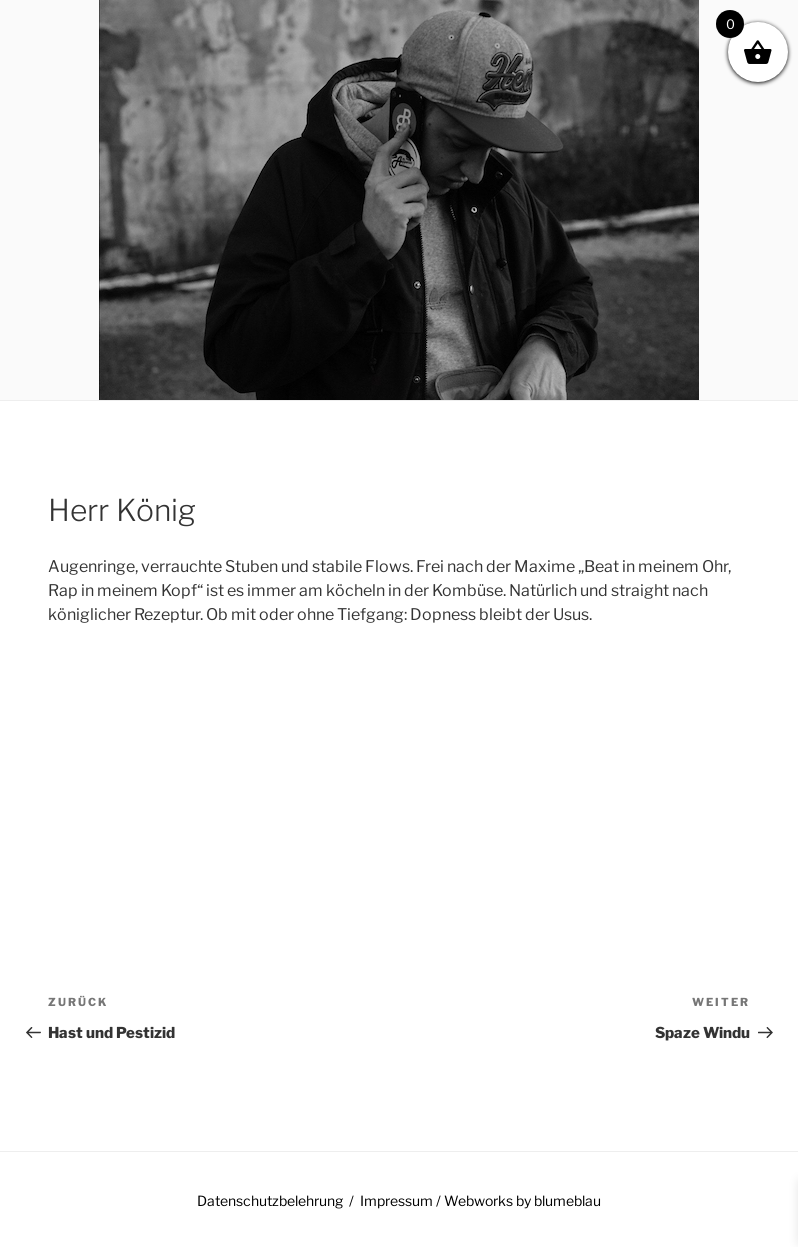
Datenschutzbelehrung (270, 1200)
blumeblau (567, 1200)
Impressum (396, 1200)
